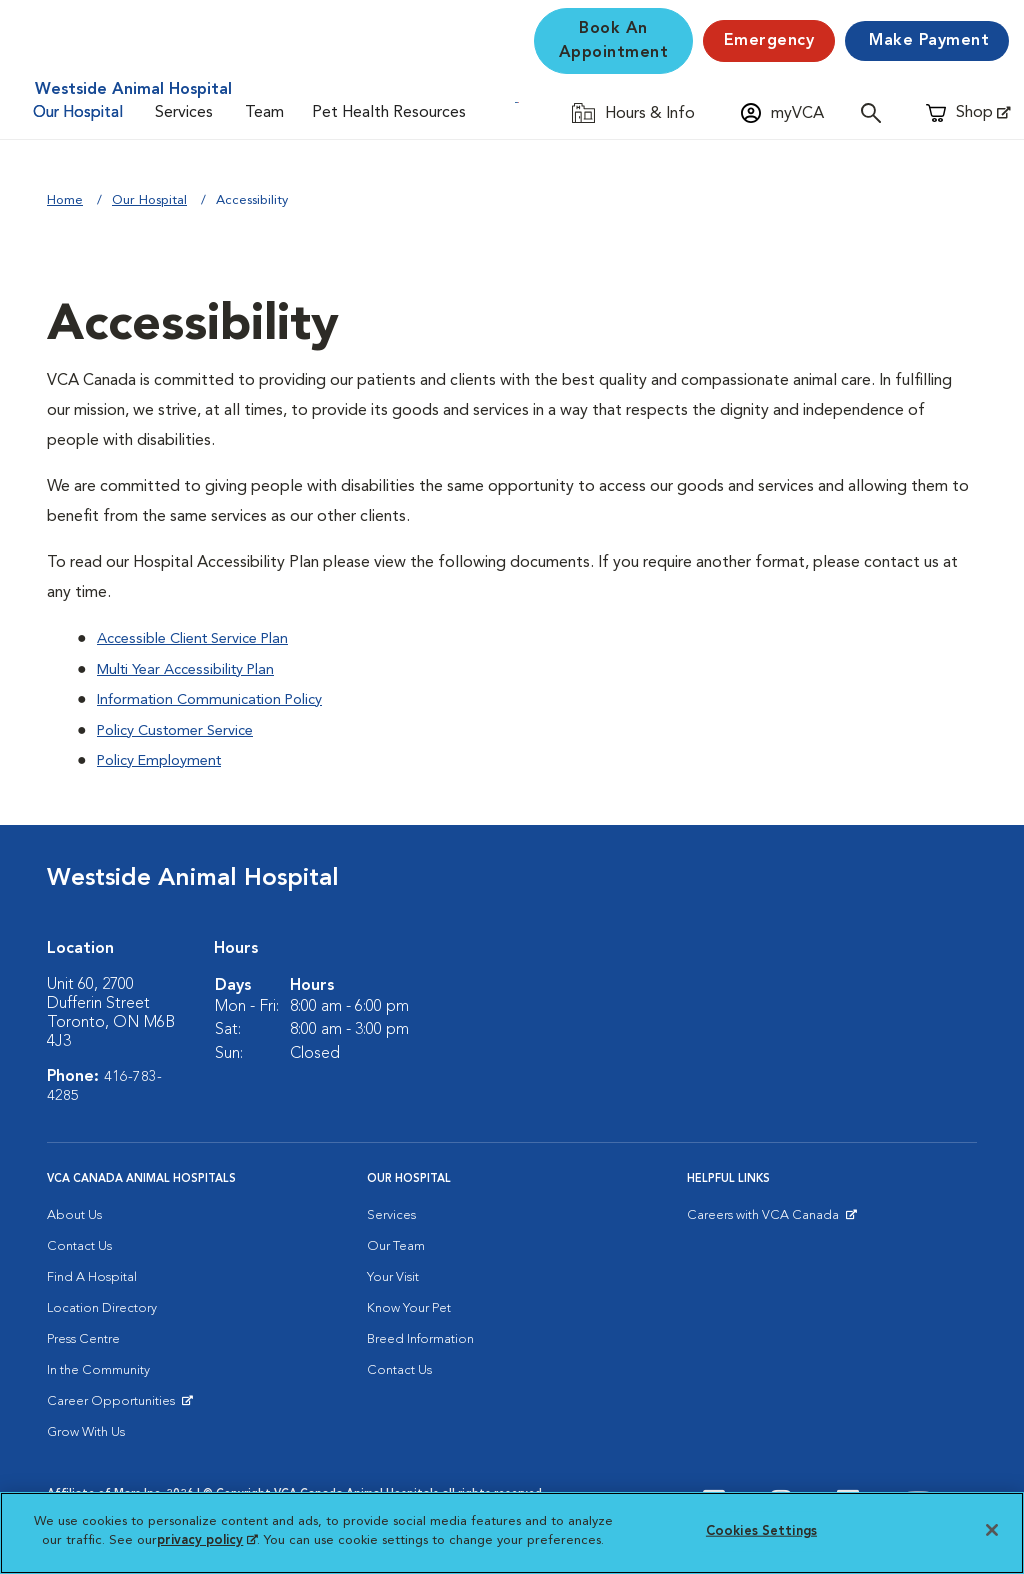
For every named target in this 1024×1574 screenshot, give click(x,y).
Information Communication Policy (219, 699)
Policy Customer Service (183, 729)
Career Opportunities (114, 1403)
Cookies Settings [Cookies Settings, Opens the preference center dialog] (761, 1531)
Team (264, 113)
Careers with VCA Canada (764, 1217)
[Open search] (876, 112)
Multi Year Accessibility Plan (194, 669)
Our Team (396, 1243)
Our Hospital (78, 113)
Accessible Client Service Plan (202, 639)
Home (65, 200)
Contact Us (79, 1243)
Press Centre (83, 1336)
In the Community (98, 1367)
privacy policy (207, 1540)
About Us (74, 1212)
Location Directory (102, 1305)
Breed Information (420, 1336)
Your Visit (393, 1274)
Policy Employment (166, 759)
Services (184, 113)
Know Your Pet (409, 1305)
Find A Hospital (92, 1274)
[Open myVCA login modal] (782, 112)
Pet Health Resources (389, 113)
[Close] (992, 1530)
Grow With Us (86, 1429)
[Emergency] (769, 41)
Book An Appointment (614, 41)
